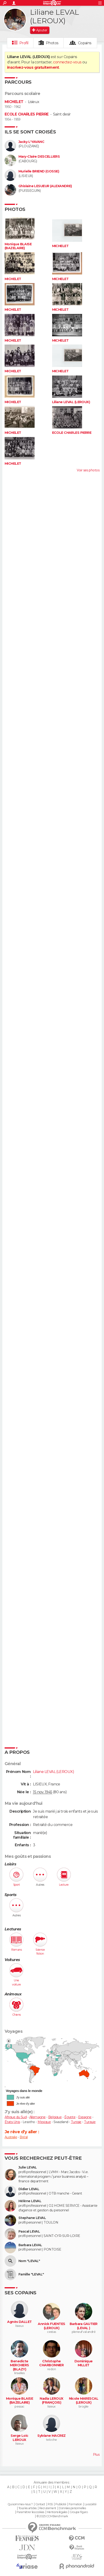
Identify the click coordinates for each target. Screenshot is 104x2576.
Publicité (60, 2504)
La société (90, 2504)
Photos (52, 43)
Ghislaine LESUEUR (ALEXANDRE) (45, 186)
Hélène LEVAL (29, 2201)
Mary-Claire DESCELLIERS (39, 157)
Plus (96, 2454)
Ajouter (41, 30)
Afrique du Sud (16, 2117)
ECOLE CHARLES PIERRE (27, 114)
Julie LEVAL (27, 2167)
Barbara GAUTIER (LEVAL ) (84, 2326)
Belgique (55, 2117)
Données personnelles (72, 2508)
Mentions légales (57, 2512)
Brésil (24, 2137)
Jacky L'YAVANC (31, 142)
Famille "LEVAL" (31, 2274)
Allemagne (37, 2117)
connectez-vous (67, 62)
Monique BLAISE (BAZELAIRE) (18, 246)
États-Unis (12, 2122)
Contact (40, 2504)
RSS (50, 2504)
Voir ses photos (88, 470)
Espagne (85, 2117)
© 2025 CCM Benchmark (52, 2516)
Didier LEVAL (28, 2189)
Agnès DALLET (19, 2322)
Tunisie (76, 2122)
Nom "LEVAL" (29, 2261)
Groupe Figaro (79, 2512)
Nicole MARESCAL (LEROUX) (83, 2401)
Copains (85, 43)
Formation (75, 2504)
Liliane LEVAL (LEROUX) (71, 402)
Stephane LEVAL (32, 2218)
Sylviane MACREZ (51, 2436)
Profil (24, 43)
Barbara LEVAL (30, 2245)
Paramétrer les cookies (30, 2512)
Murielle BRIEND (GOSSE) (38, 171)
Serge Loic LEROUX (19, 2438)
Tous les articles (27, 2508)
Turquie (89, 2122)
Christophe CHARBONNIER (51, 2363)
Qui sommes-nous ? (20, 2504)
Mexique (44, 2122)
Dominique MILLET (83, 2363)
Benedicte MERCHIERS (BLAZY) (19, 2365)
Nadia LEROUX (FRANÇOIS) (51, 2401)
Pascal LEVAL (29, 2231)
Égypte (70, 2117)
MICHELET (14, 102)
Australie (11, 2137)
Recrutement (47, 2508)
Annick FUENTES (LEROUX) (51, 2326)
